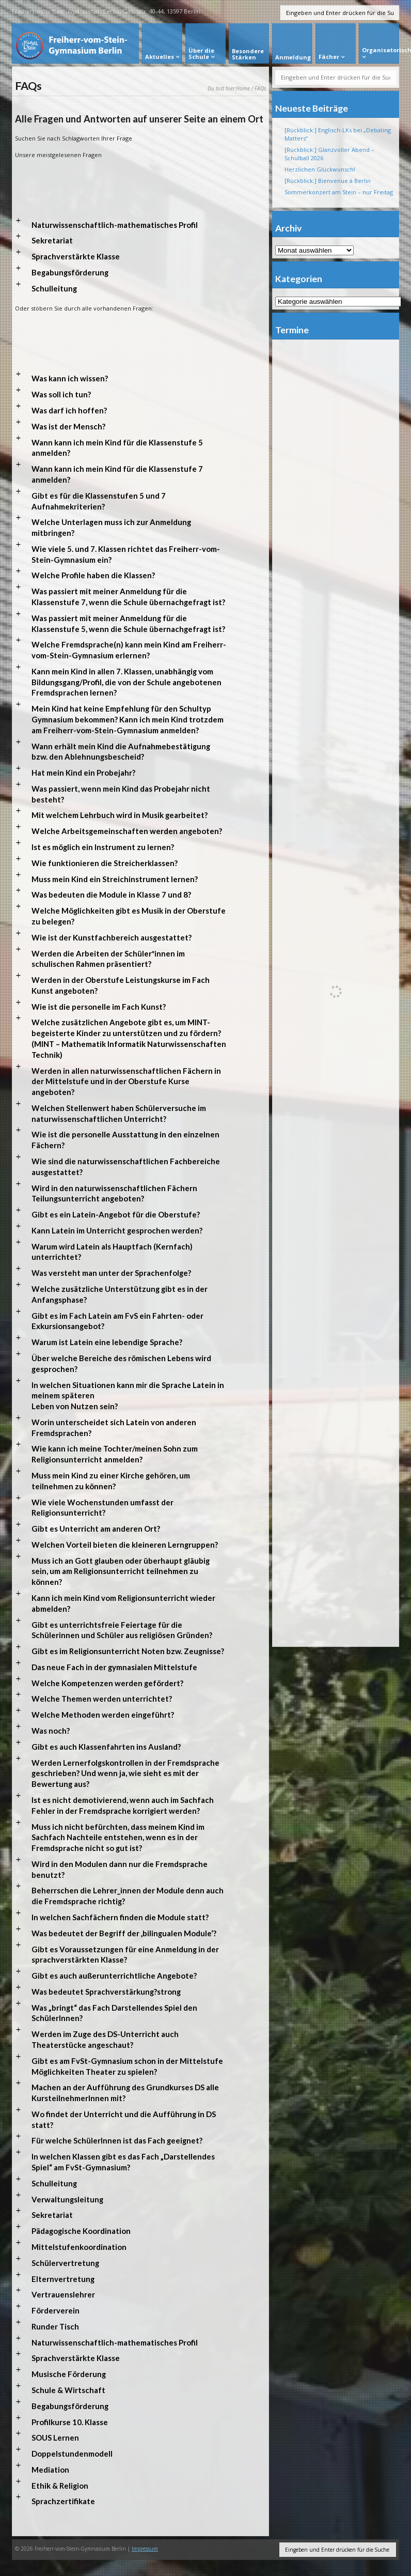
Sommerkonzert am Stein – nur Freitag (338, 192)
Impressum (145, 2548)
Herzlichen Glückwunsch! (319, 169)
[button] (140, 225)
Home (243, 88)
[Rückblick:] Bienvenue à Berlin (327, 180)
